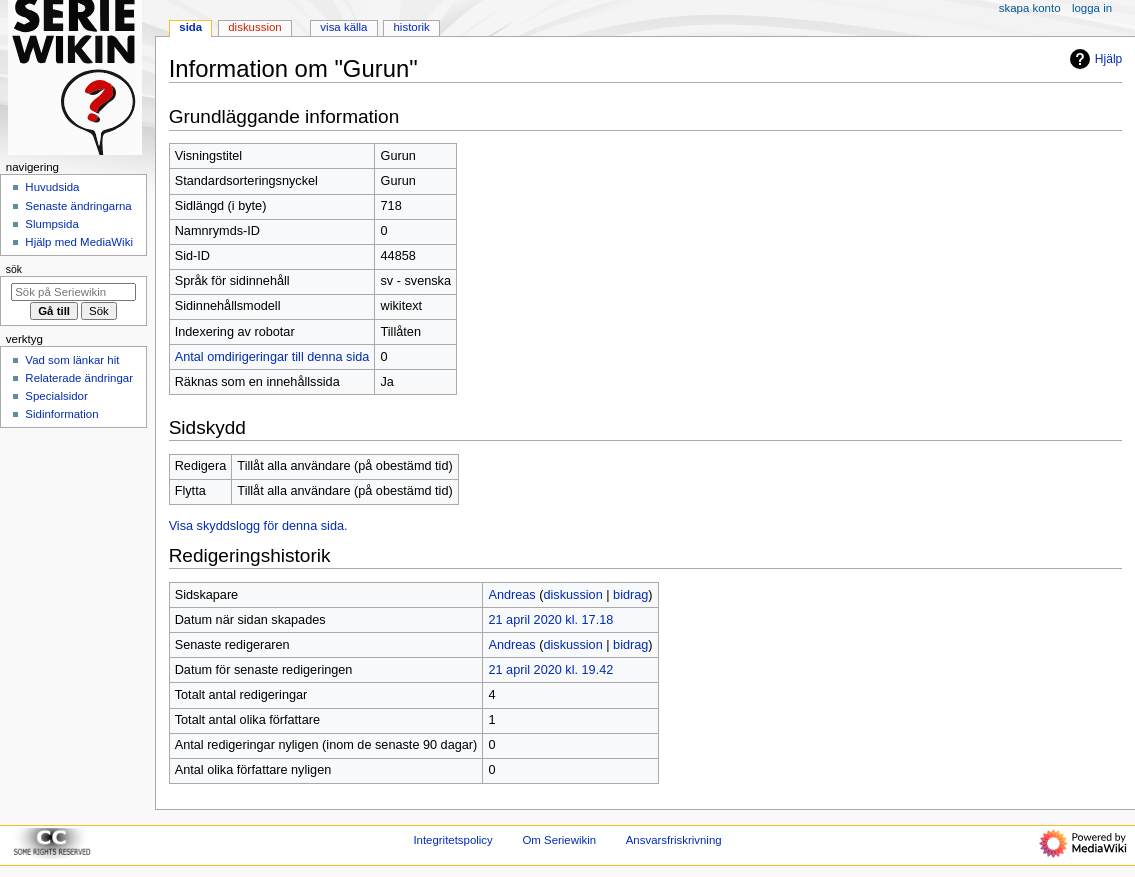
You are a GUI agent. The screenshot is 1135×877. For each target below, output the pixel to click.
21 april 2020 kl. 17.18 (550, 620)
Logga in (1092, 8)
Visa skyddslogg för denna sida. (258, 526)
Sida (190, 27)
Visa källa (343, 27)
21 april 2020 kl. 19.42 (550, 670)
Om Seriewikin (559, 840)
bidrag (630, 595)
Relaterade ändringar (79, 378)
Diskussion (254, 27)
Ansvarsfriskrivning (674, 840)
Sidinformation (61, 414)
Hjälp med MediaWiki (79, 242)
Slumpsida (51, 224)
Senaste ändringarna (78, 206)
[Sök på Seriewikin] (73, 292)
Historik (412, 27)
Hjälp (1093, 59)
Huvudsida (52, 187)
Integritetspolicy (452, 840)
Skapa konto (1030, 8)
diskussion (572, 595)
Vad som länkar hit (72, 360)
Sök (14, 269)
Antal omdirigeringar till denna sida (272, 357)
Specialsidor (56, 396)
